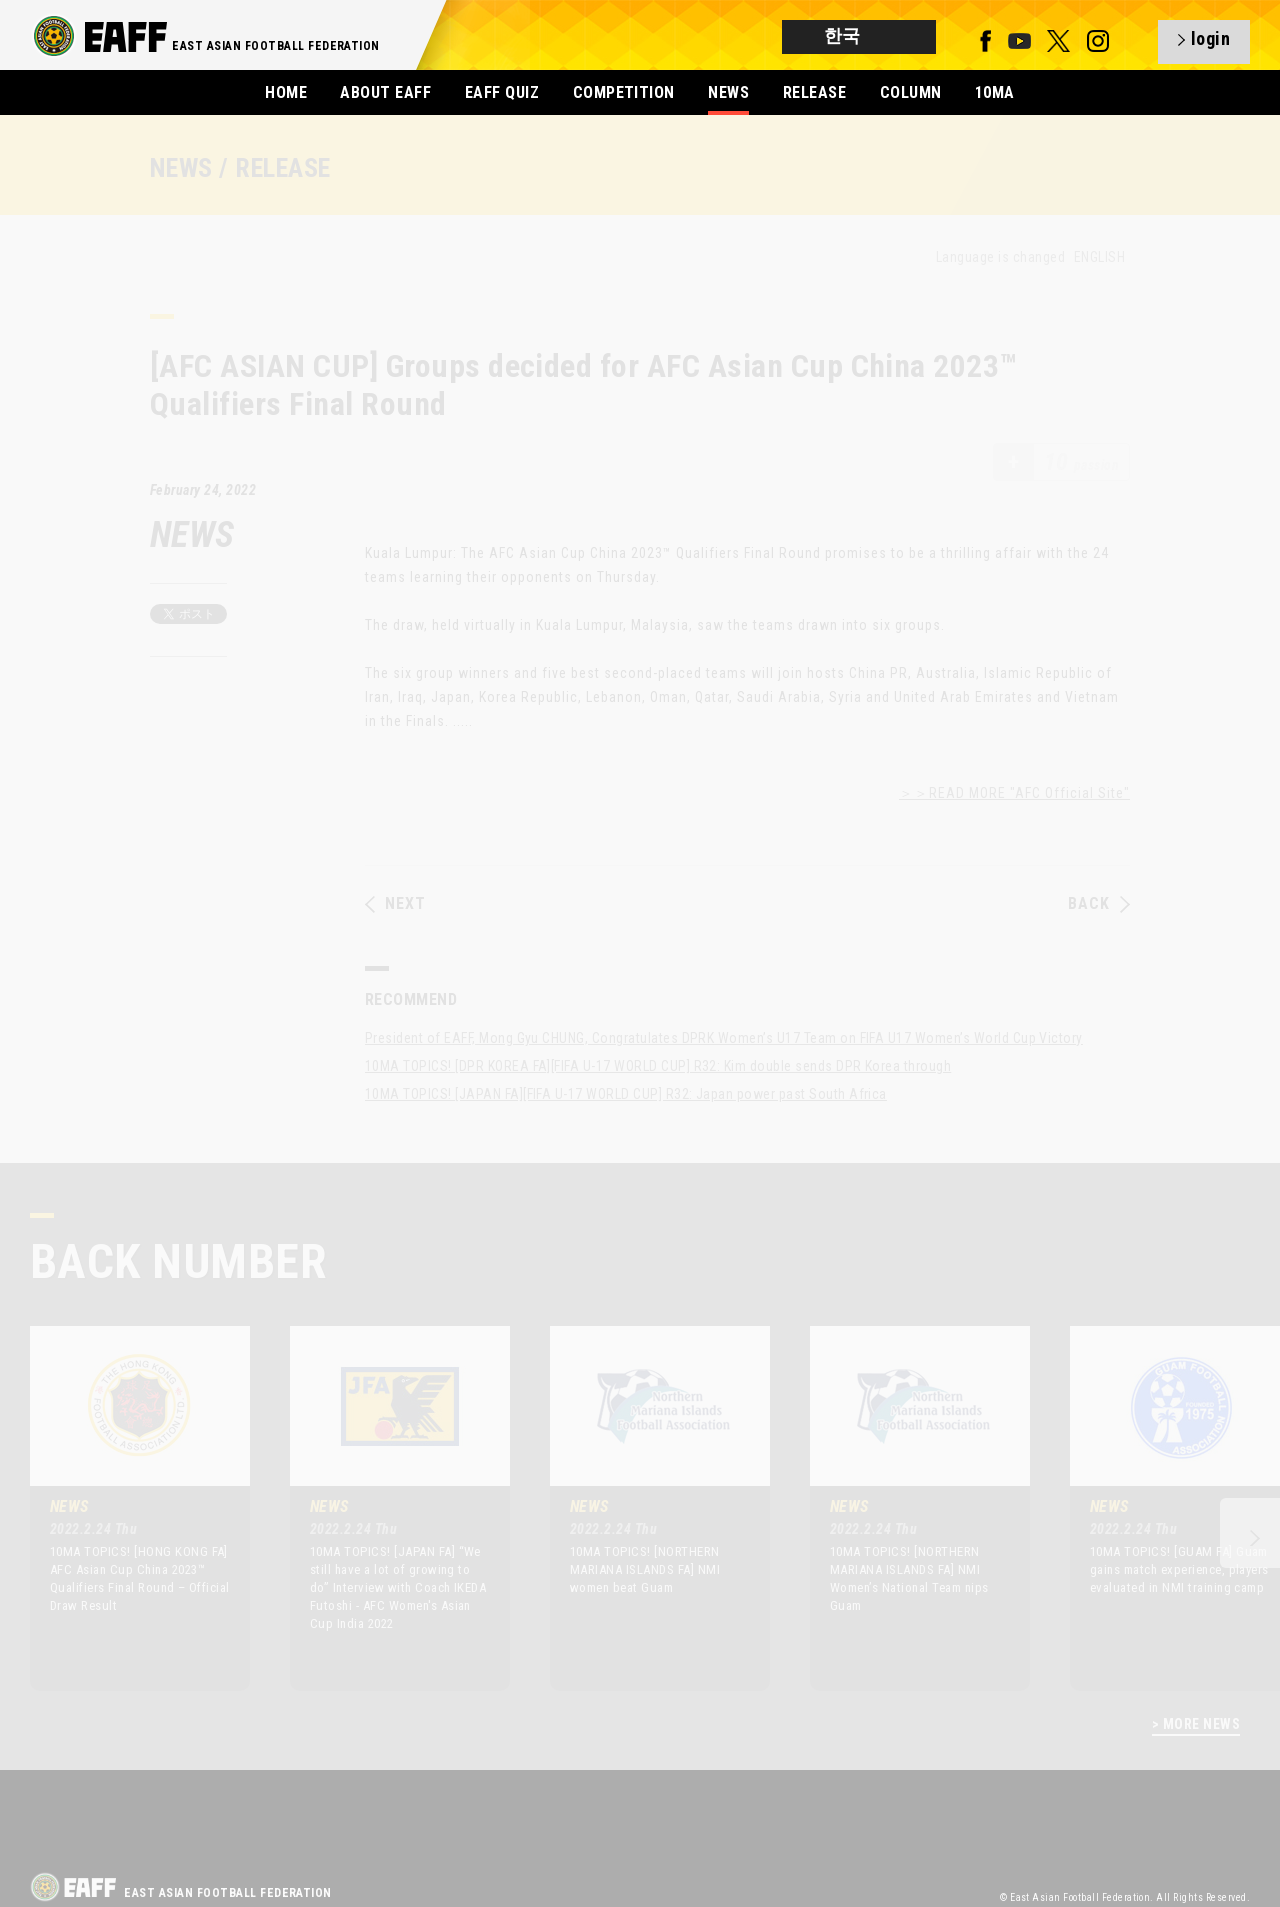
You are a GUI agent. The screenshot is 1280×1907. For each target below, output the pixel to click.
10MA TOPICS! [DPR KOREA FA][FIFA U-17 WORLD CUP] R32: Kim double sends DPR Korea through (658, 1066)
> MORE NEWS (1196, 1724)
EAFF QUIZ (502, 92)
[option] (125, 1508)
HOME (286, 92)
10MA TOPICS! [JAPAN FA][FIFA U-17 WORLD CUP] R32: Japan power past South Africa (626, 1094)
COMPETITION (624, 92)
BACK (1099, 904)
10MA (995, 92)
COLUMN (911, 92)
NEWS (728, 92)
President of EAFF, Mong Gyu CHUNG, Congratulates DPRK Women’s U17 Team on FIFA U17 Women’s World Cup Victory (724, 1038)
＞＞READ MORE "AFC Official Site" (1014, 793)
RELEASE (814, 92)
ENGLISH (1099, 257)
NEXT (395, 904)
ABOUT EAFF (385, 92)
